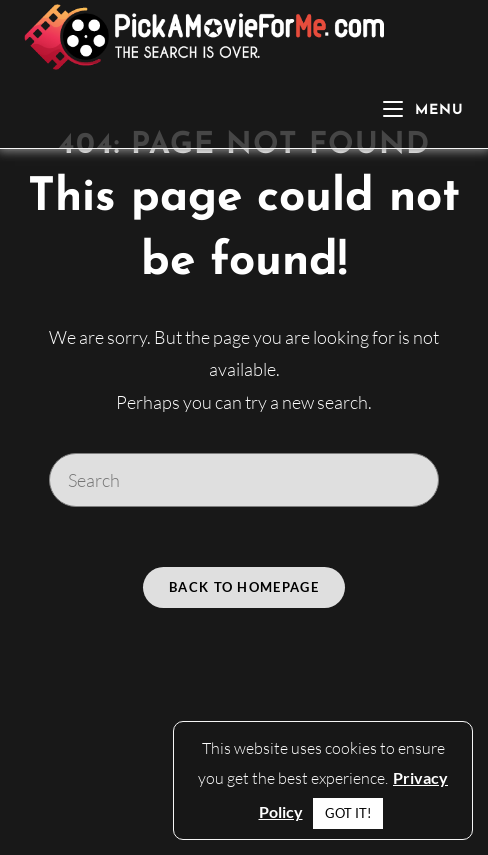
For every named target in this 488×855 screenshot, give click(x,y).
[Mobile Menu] (423, 110)
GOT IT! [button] (348, 813)
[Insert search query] (244, 480)
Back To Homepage (244, 587)
